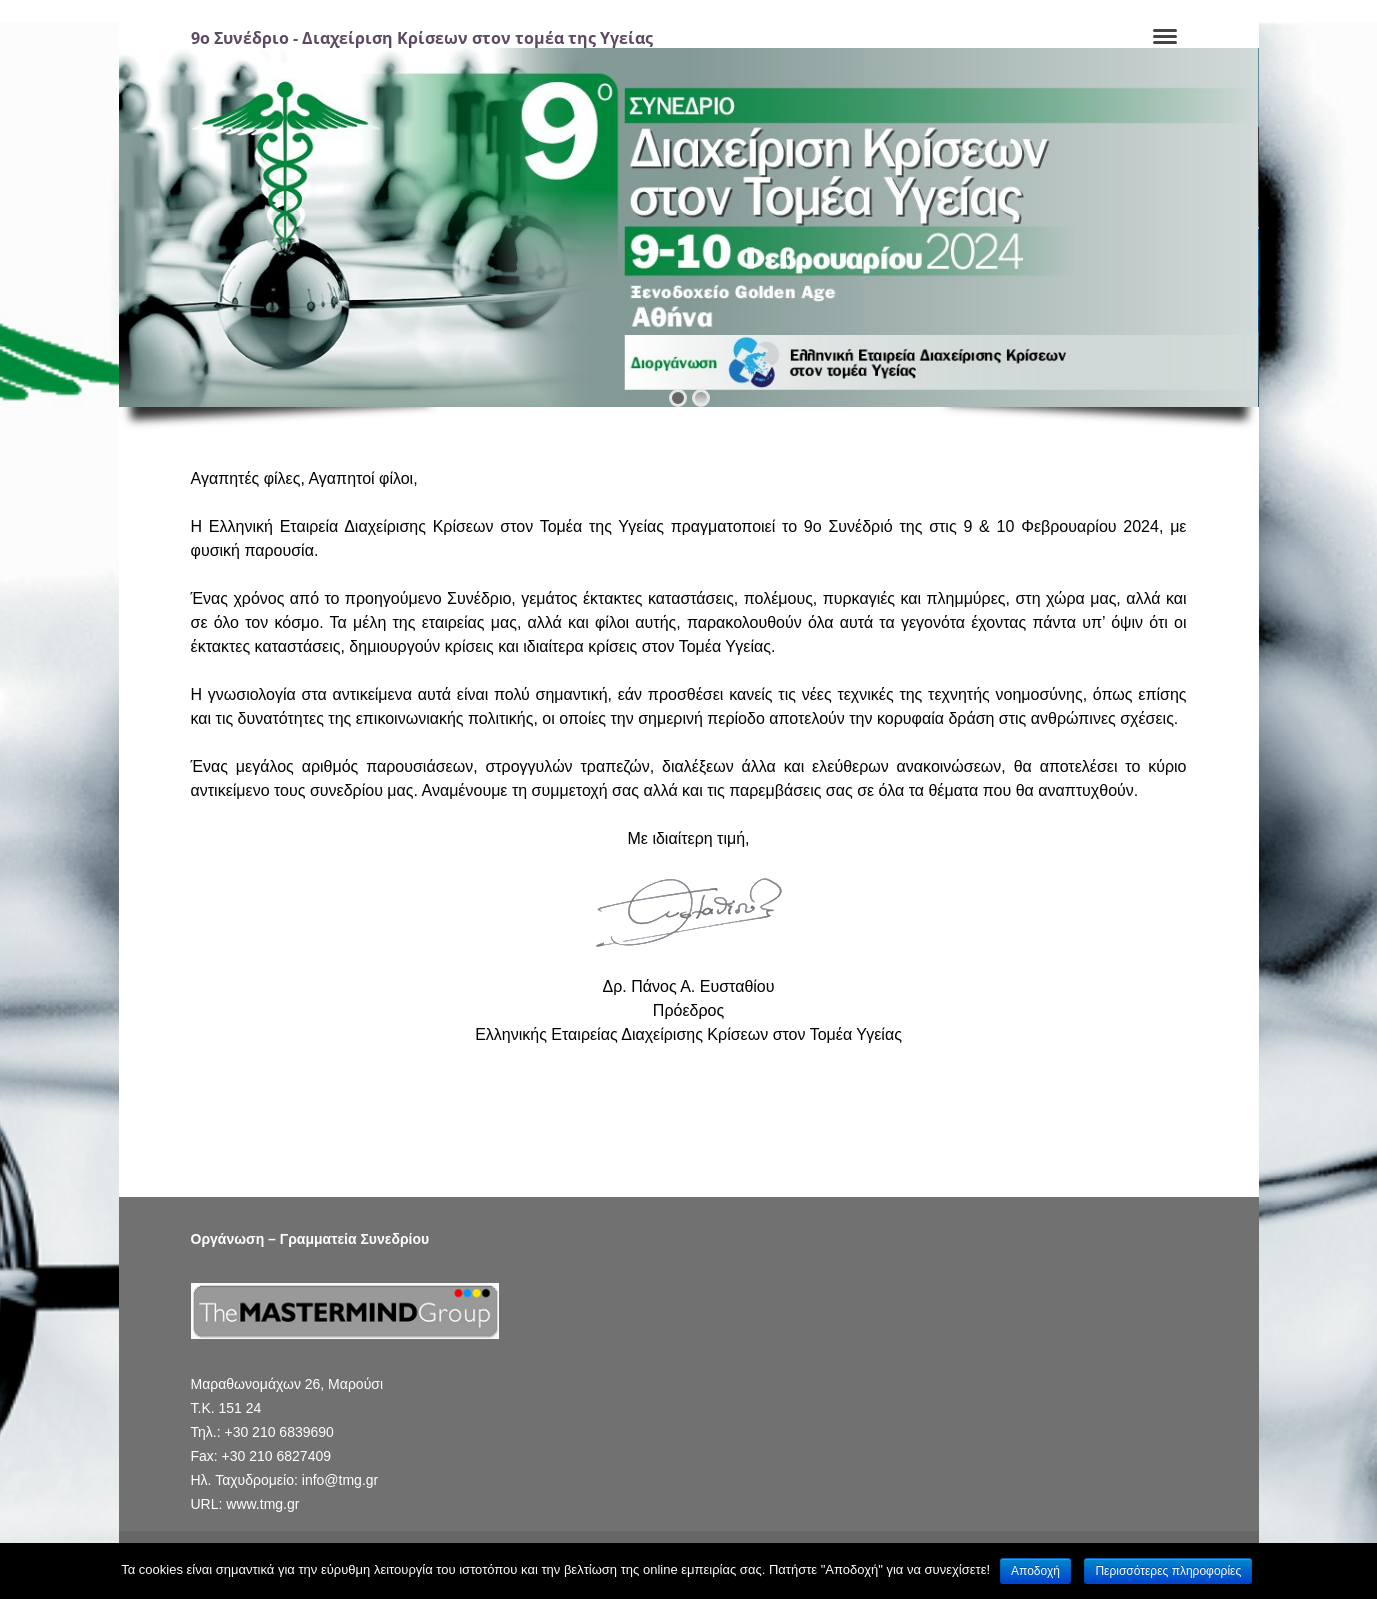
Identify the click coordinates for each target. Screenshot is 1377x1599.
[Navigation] (1165, 38)
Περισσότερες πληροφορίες (1168, 1571)
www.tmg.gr (262, 1504)
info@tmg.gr (340, 1480)
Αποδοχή (1035, 1571)
